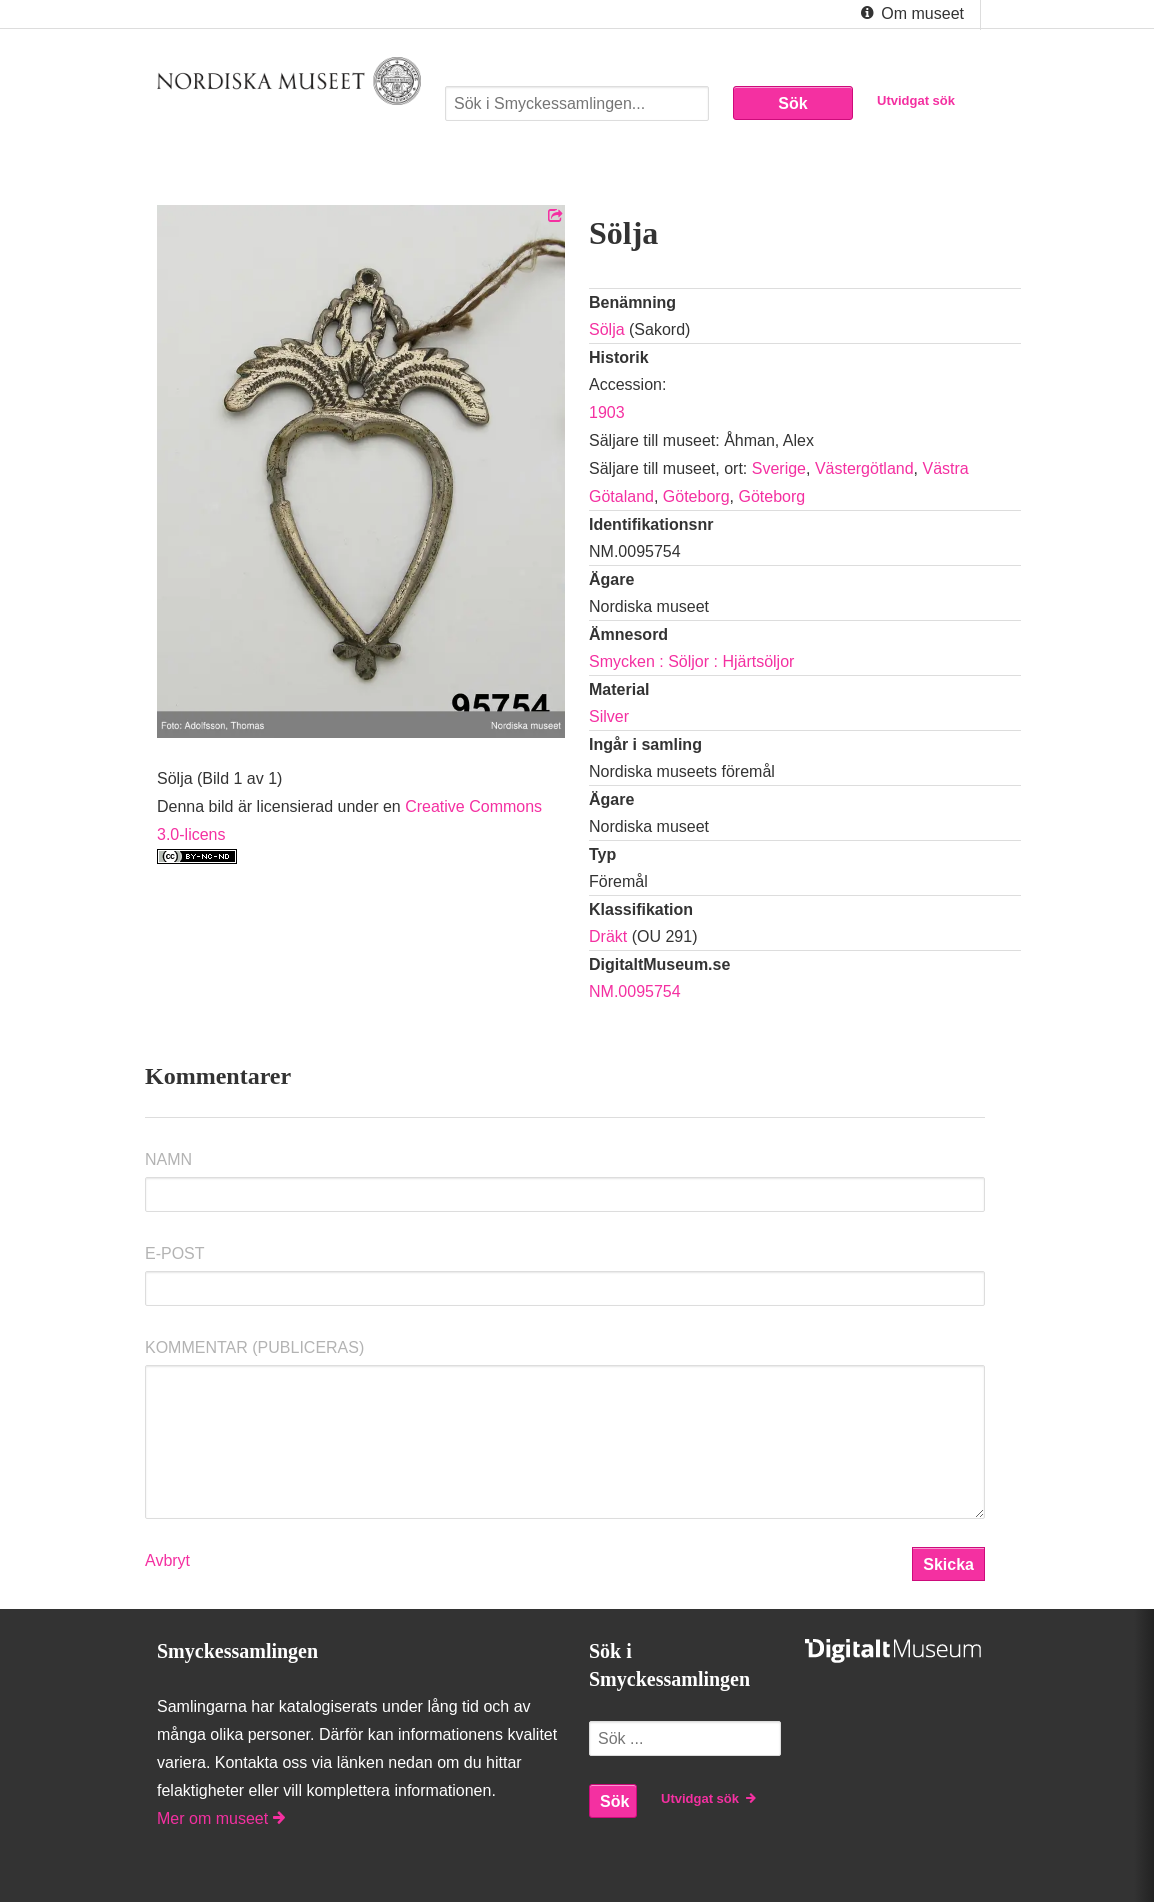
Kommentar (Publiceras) (254, 1347)
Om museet (910, 14)
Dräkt (608, 936)
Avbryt (167, 1560)
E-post (175, 1253)
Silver (609, 716)
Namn (168, 1159)
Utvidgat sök (916, 100)
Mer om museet (221, 1818)
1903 (607, 412)
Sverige (779, 468)
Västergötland (864, 468)
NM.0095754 (635, 991)
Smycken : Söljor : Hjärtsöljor (691, 661)
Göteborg (696, 496)
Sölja (607, 329)
